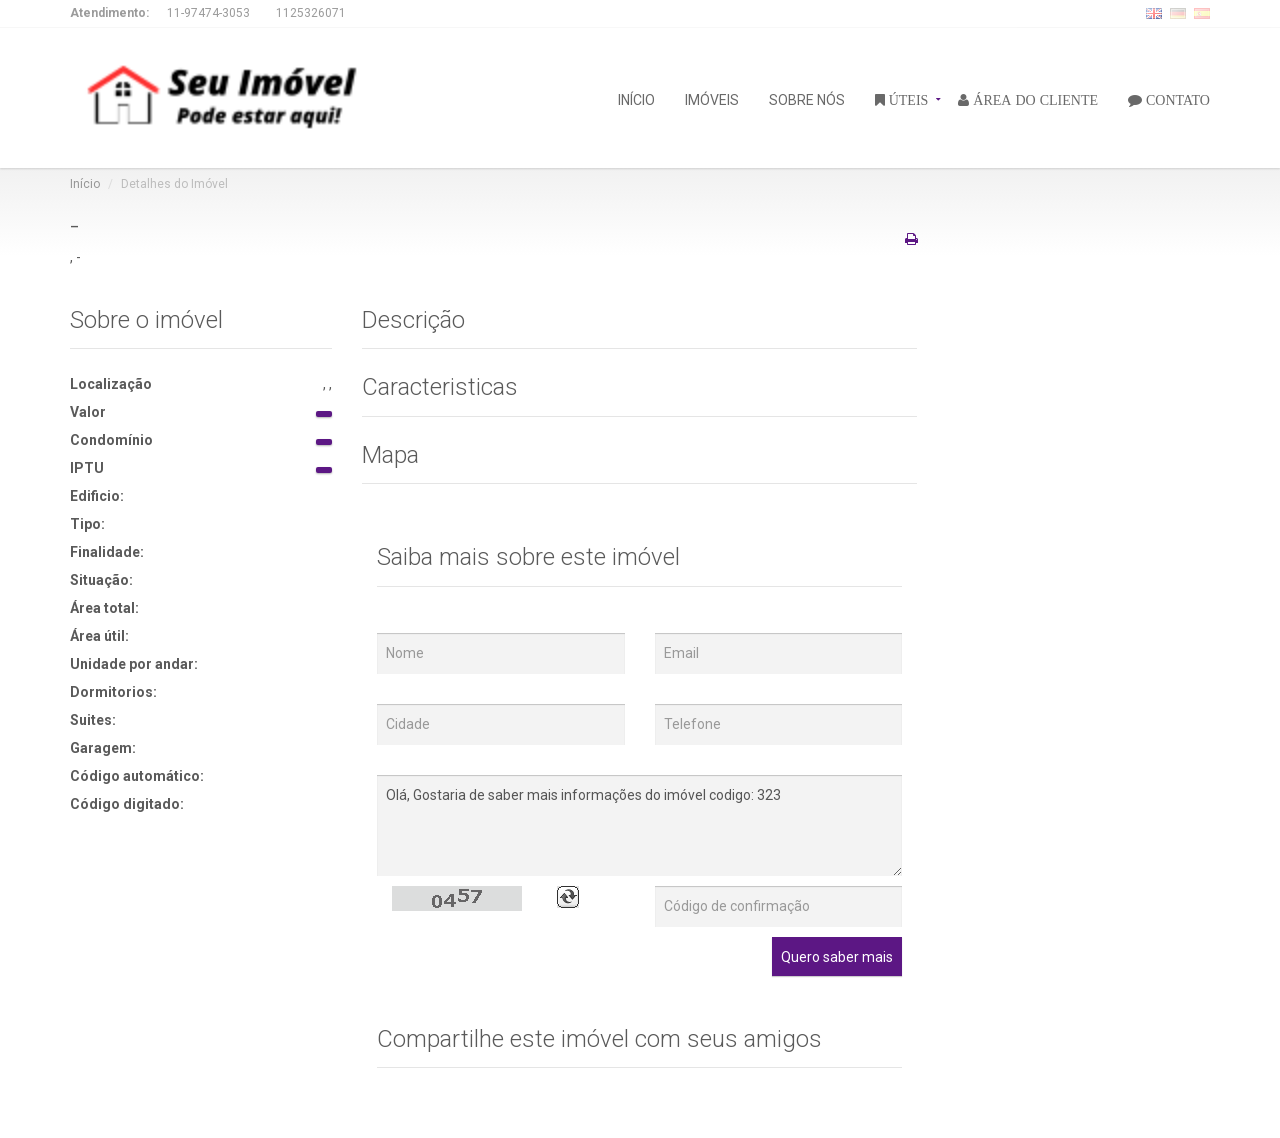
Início (85, 184)
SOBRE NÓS (807, 98)
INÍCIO (636, 98)
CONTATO (1176, 99)
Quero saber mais (837, 957)
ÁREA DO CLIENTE (1033, 99)
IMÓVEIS (712, 98)
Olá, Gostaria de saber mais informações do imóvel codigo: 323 (639, 825)
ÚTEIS (907, 99)
